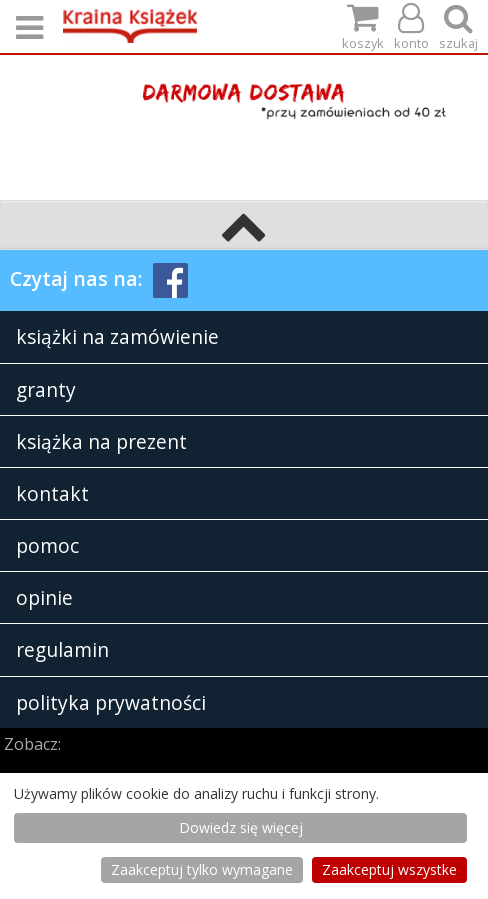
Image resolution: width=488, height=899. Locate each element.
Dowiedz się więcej (241, 827)
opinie (44, 597)
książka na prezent (101, 441)
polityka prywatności (111, 702)
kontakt (52, 493)
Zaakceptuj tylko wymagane (202, 869)
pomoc (47, 545)
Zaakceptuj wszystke (389, 869)
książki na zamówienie (117, 336)
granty (46, 389)
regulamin (62, 649)
